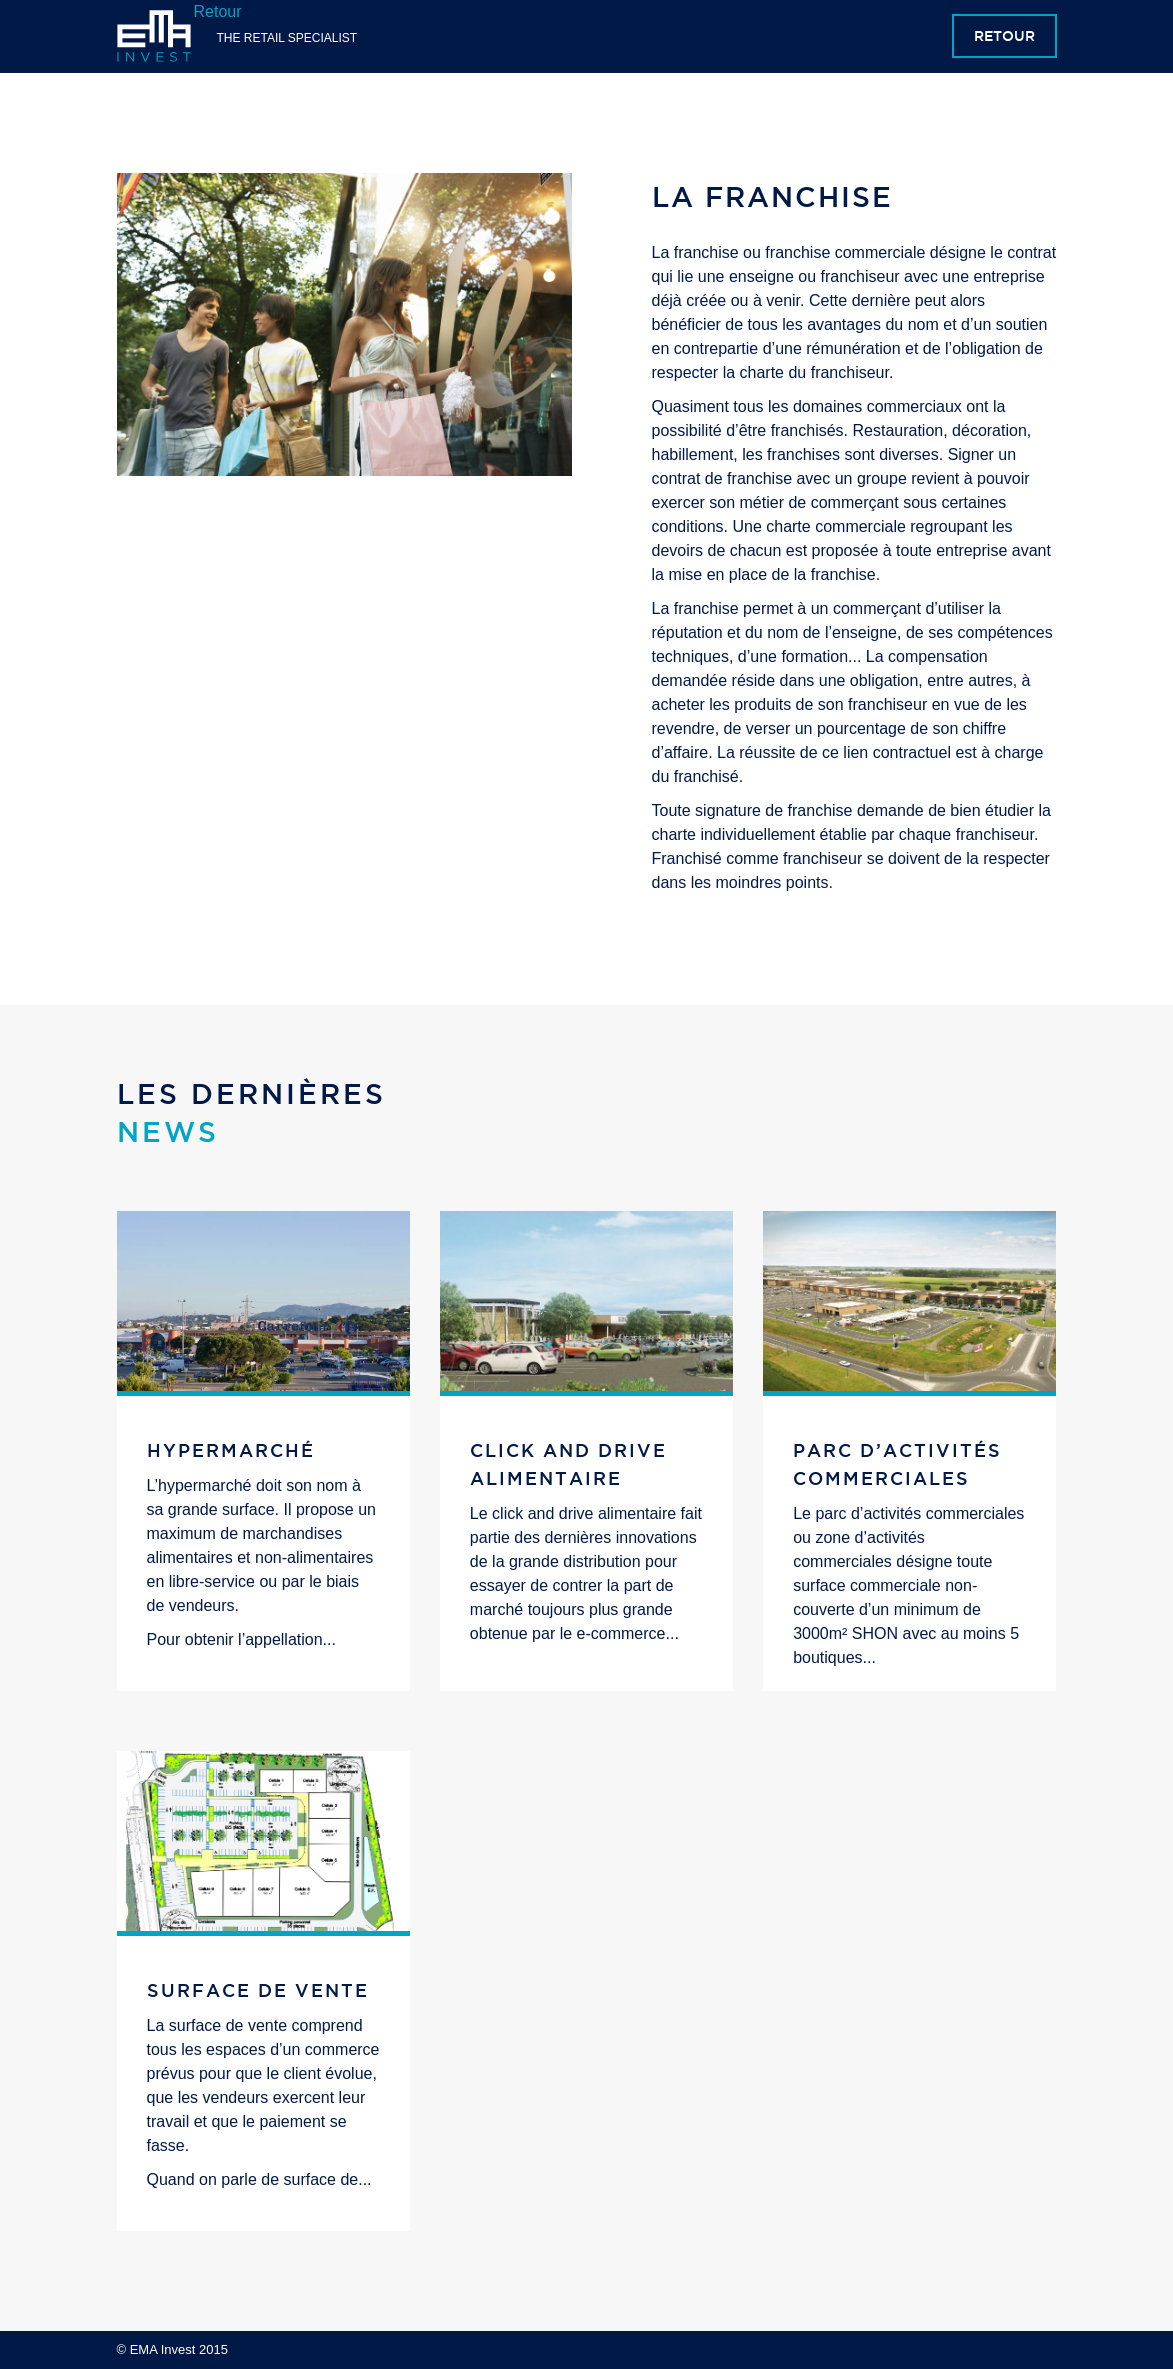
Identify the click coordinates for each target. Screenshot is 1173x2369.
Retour (1004, 36)
